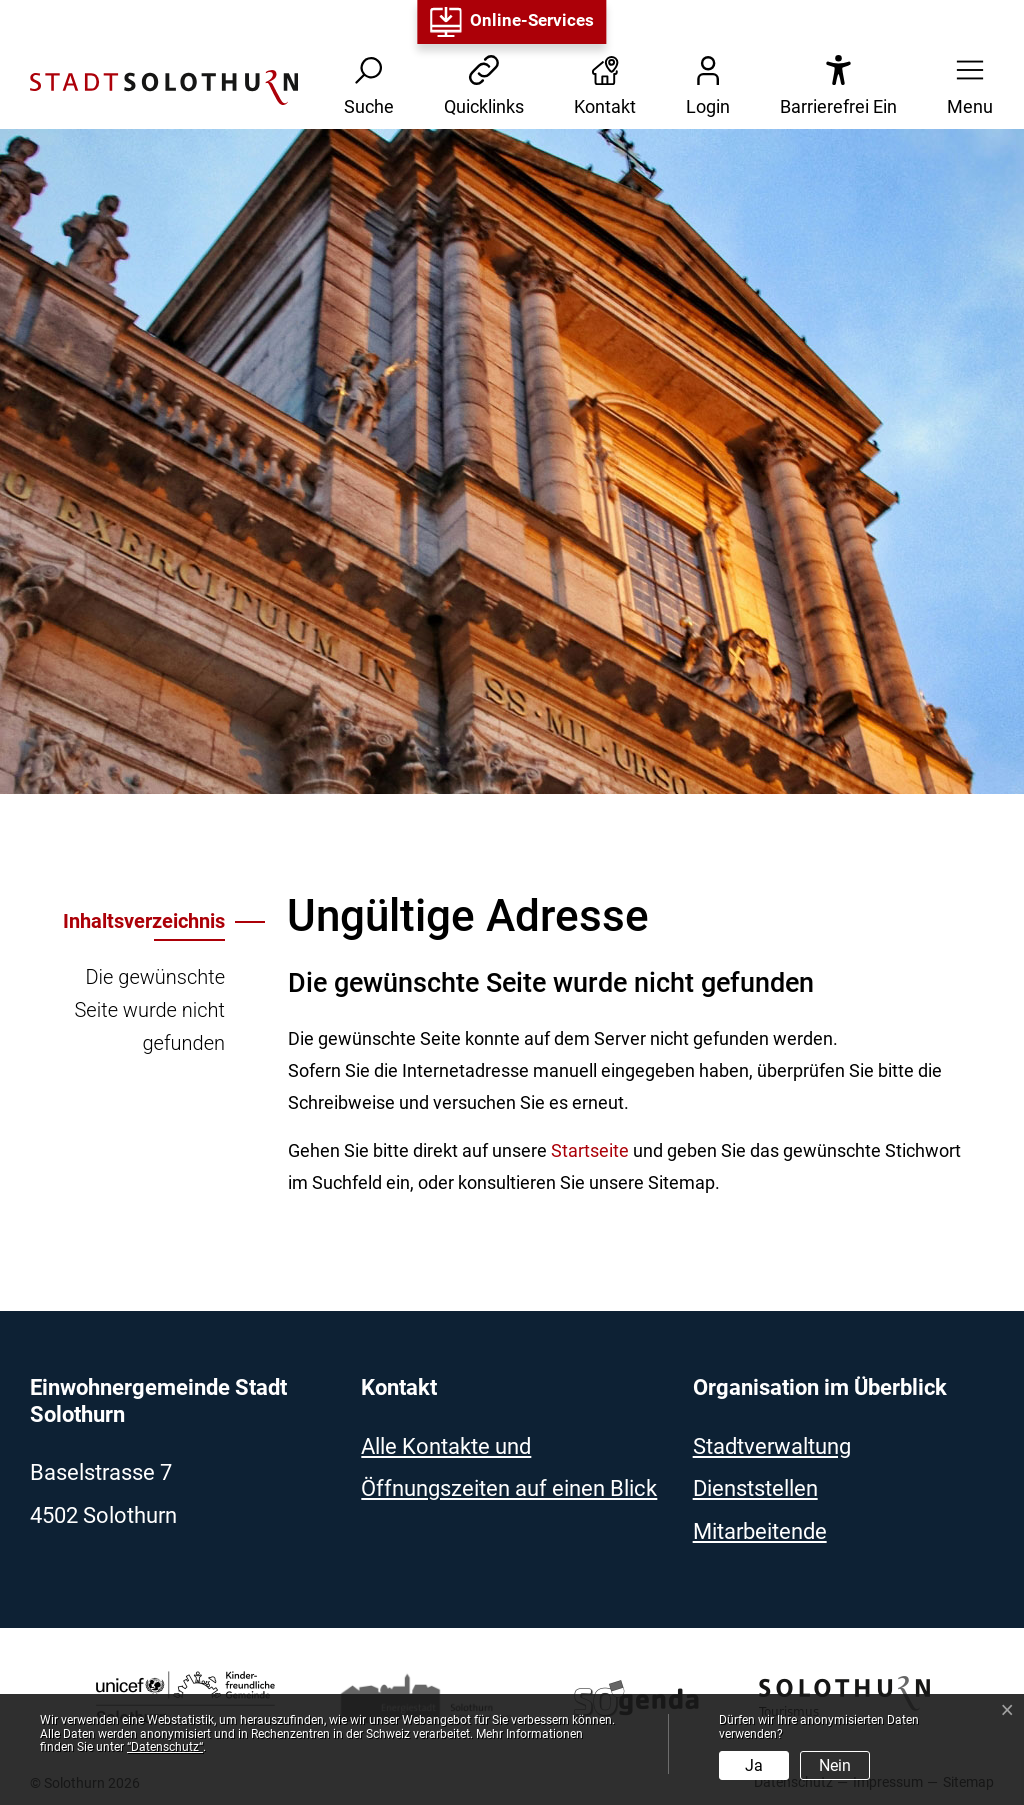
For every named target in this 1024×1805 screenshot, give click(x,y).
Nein (835, 1765)
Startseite (590, 1150)
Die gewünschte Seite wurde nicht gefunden (150, 1010)
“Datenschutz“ (165, 1747)
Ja (754, 1765)
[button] (964, 87)
